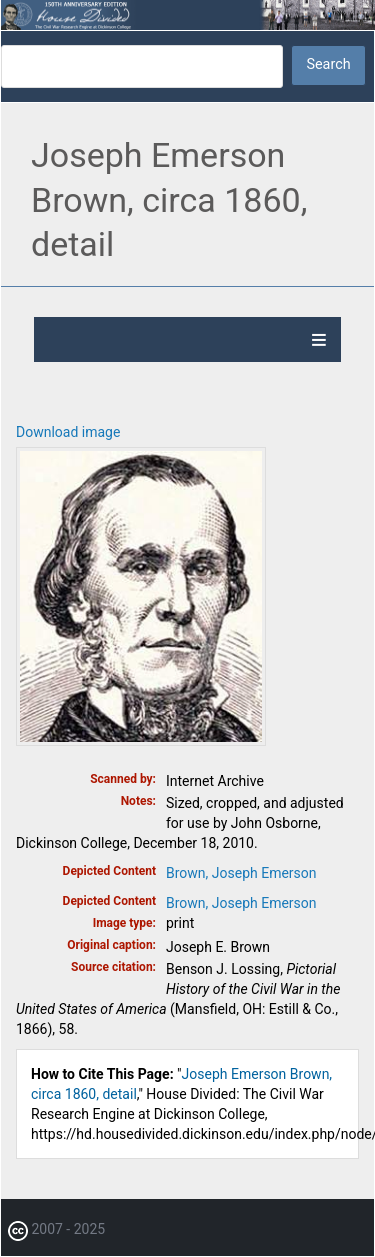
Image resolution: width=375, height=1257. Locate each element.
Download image (68, 432)
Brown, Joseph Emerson (241, 873)
